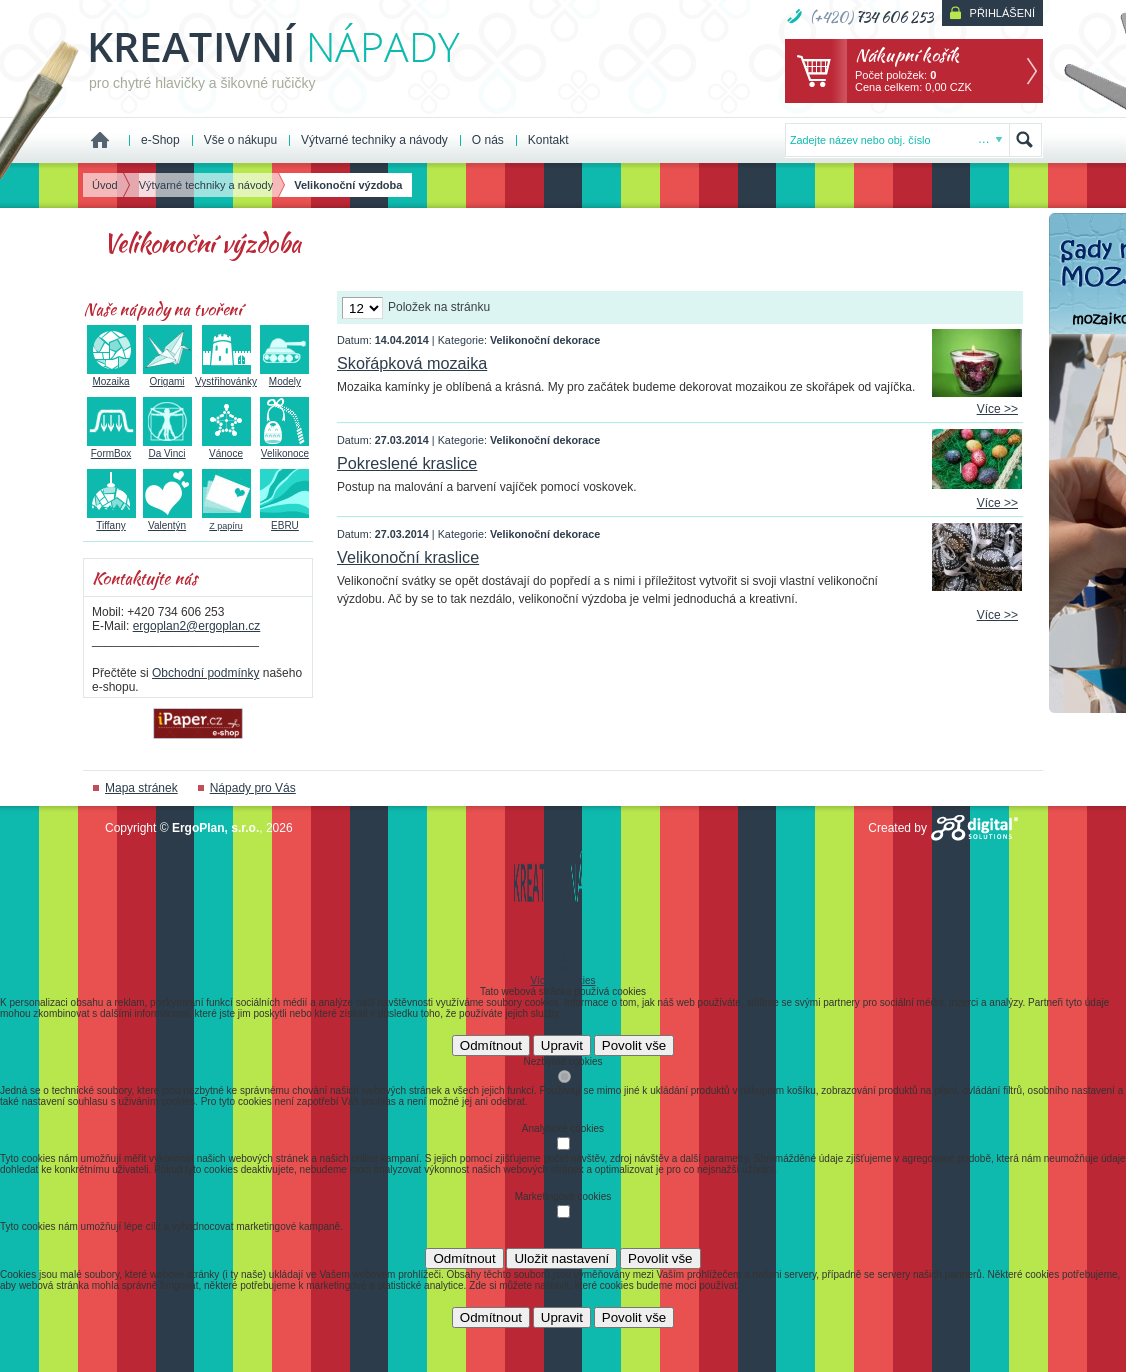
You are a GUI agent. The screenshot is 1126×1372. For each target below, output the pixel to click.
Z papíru (226, 520)
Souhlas (563, 958)
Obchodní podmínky (205, 673)
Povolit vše (634, 1045)
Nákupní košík (907, 54)
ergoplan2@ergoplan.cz (197, 626)
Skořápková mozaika (412, 363)
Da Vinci (167, 448)
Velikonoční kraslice (408, 557)
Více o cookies (562, 980)
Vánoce (226, 448)
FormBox (111, 448)
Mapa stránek (141, 788)
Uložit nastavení (561, 1258)
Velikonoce (284, 448)
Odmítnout (491, 1045)
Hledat (1025, 140)
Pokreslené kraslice (407, 463)
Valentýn (167, 520)
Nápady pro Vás (253, 788)
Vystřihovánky (226, 376)
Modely (284, 376)
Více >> (997, 409)
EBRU (284, 520)
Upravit (562, 1045)
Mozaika (111, 376)
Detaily (563, 969)
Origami (167, 376)
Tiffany (111, 520)
